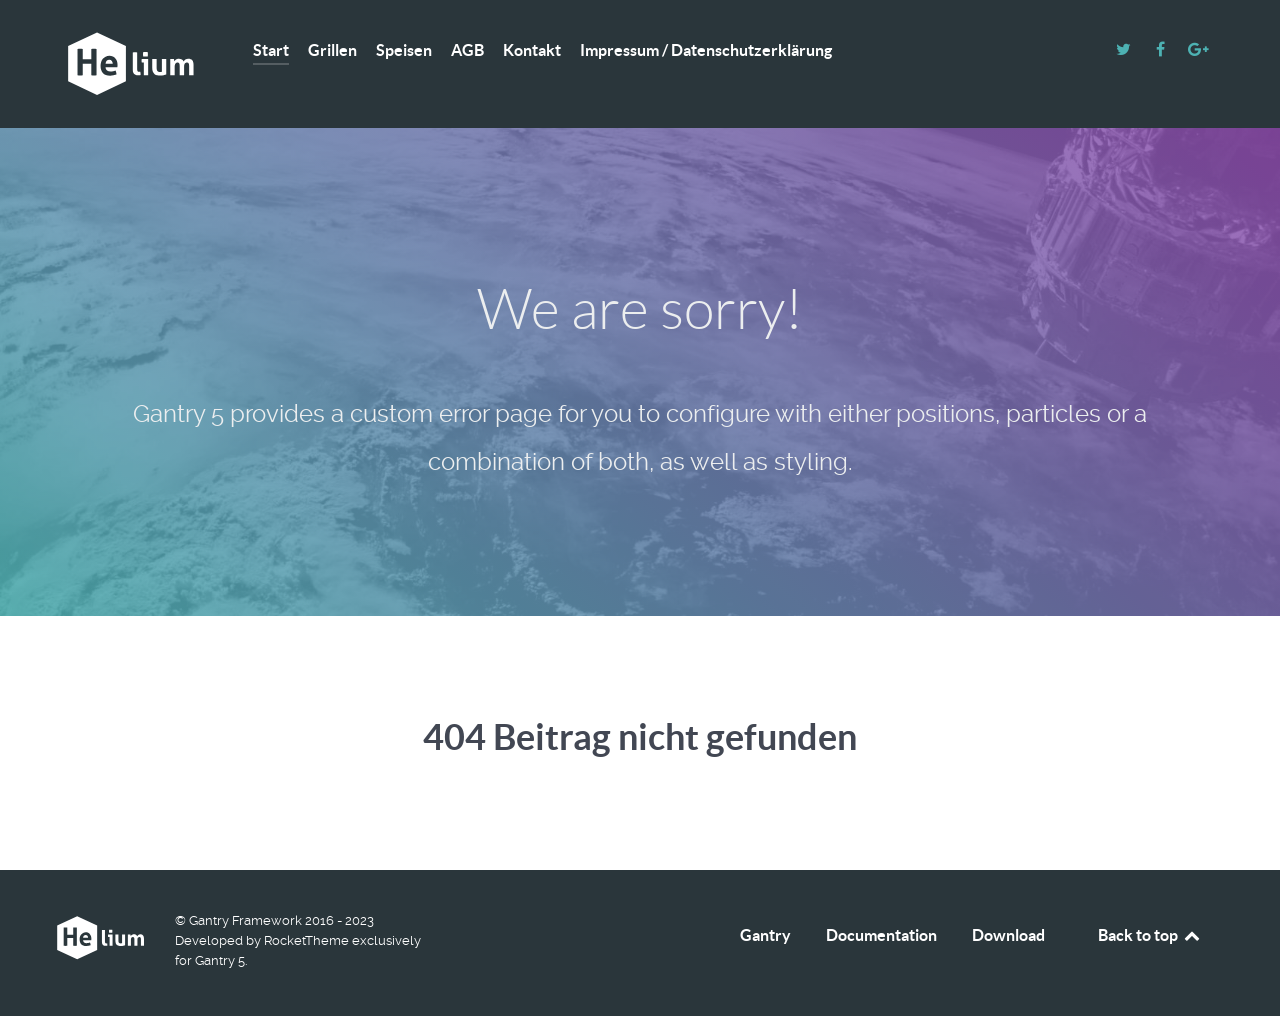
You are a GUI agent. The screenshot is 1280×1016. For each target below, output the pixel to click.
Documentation (881, 935)
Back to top (1150, 935)
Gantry (765, 935)
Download (1008, 935)
